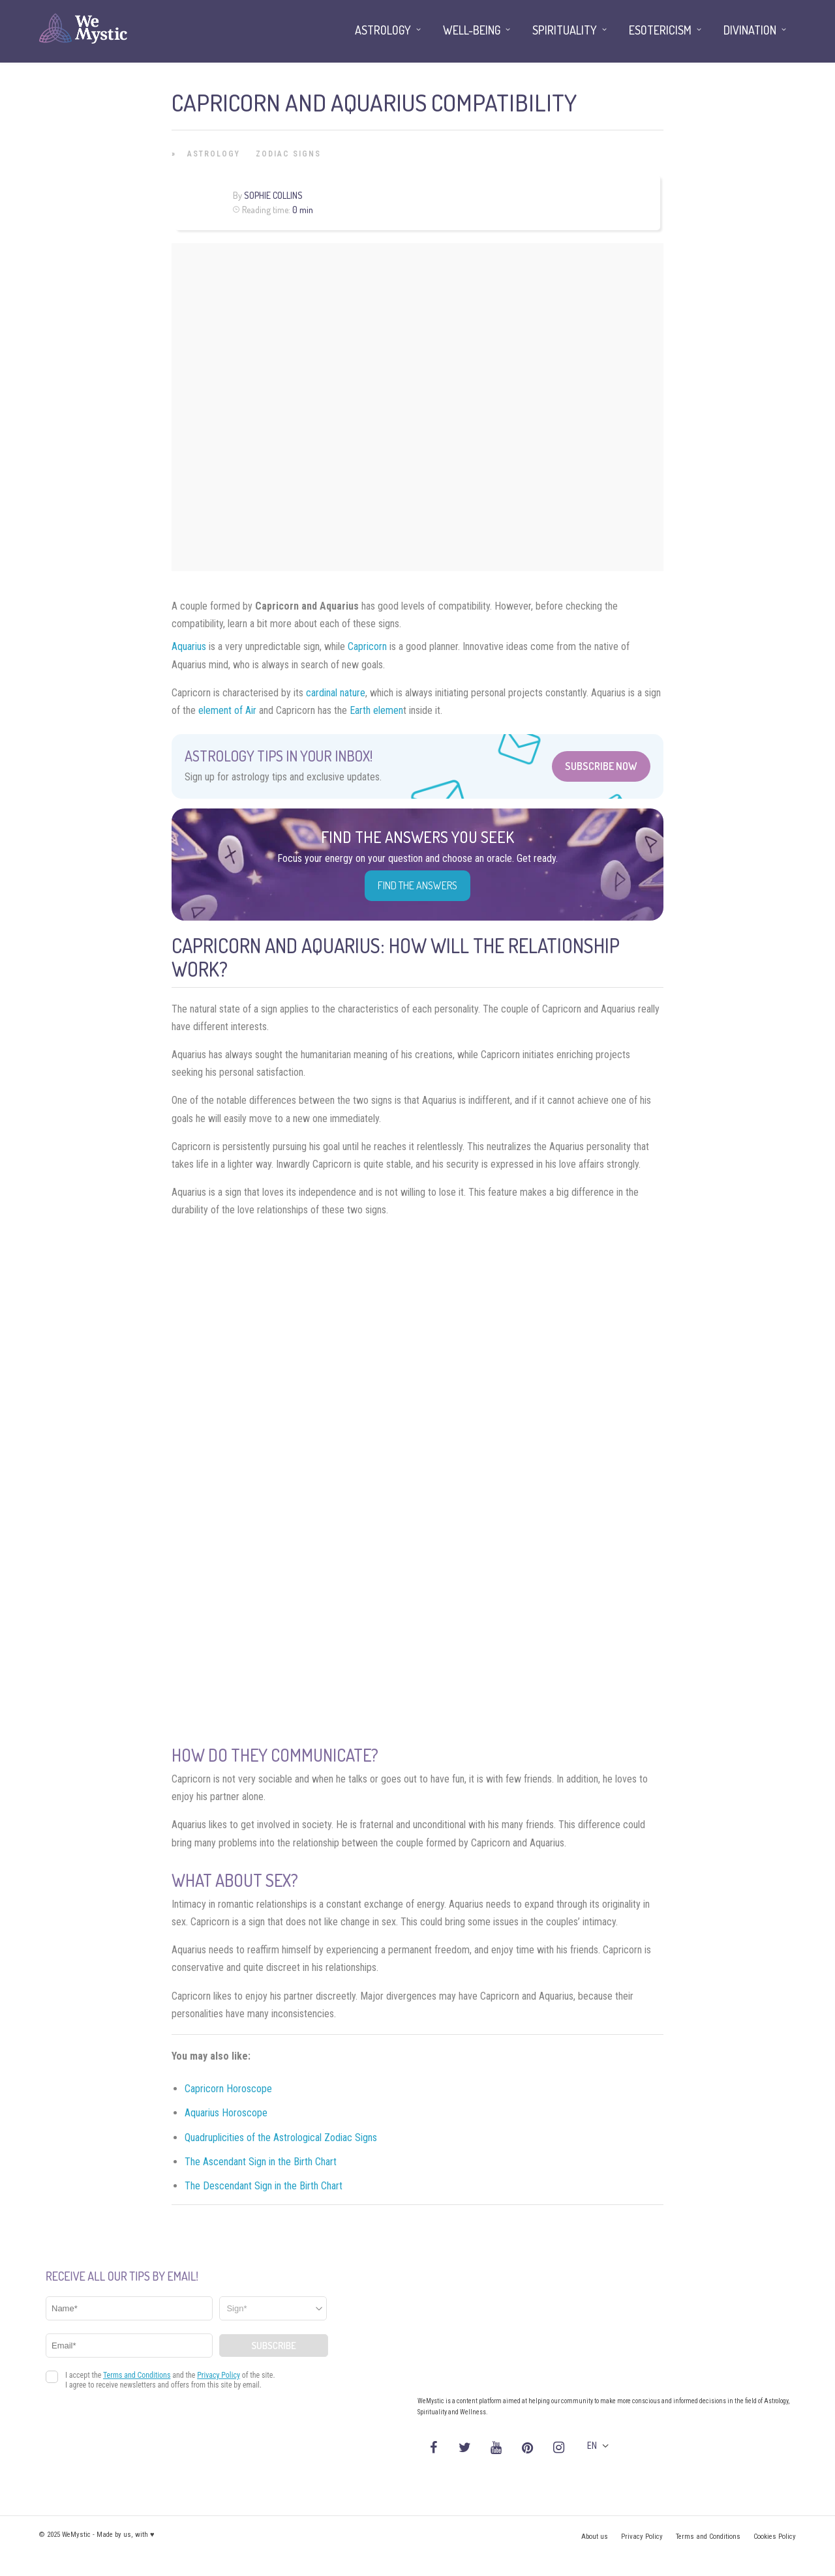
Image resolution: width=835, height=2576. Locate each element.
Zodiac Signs (288, 153)
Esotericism (660, 30)
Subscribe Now (601, 766)
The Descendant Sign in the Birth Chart (263, 2186)
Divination (749, 30)
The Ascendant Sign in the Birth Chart (261, 2161)
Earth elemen (376, 710)
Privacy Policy (642, 2536)
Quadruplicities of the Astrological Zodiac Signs (281, 2137)
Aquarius (189, 646)
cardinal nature (335, 693)
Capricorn (367, 646)
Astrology (213, 153)
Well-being (471, 30)
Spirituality (564, 30)
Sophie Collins (273, 195)
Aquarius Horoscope (226, 2113)
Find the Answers (417, 885)
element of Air (227, 710)
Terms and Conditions (708, 2536)
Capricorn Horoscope (228, 2088)
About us (594, 2536)
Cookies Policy (774, 2536)
